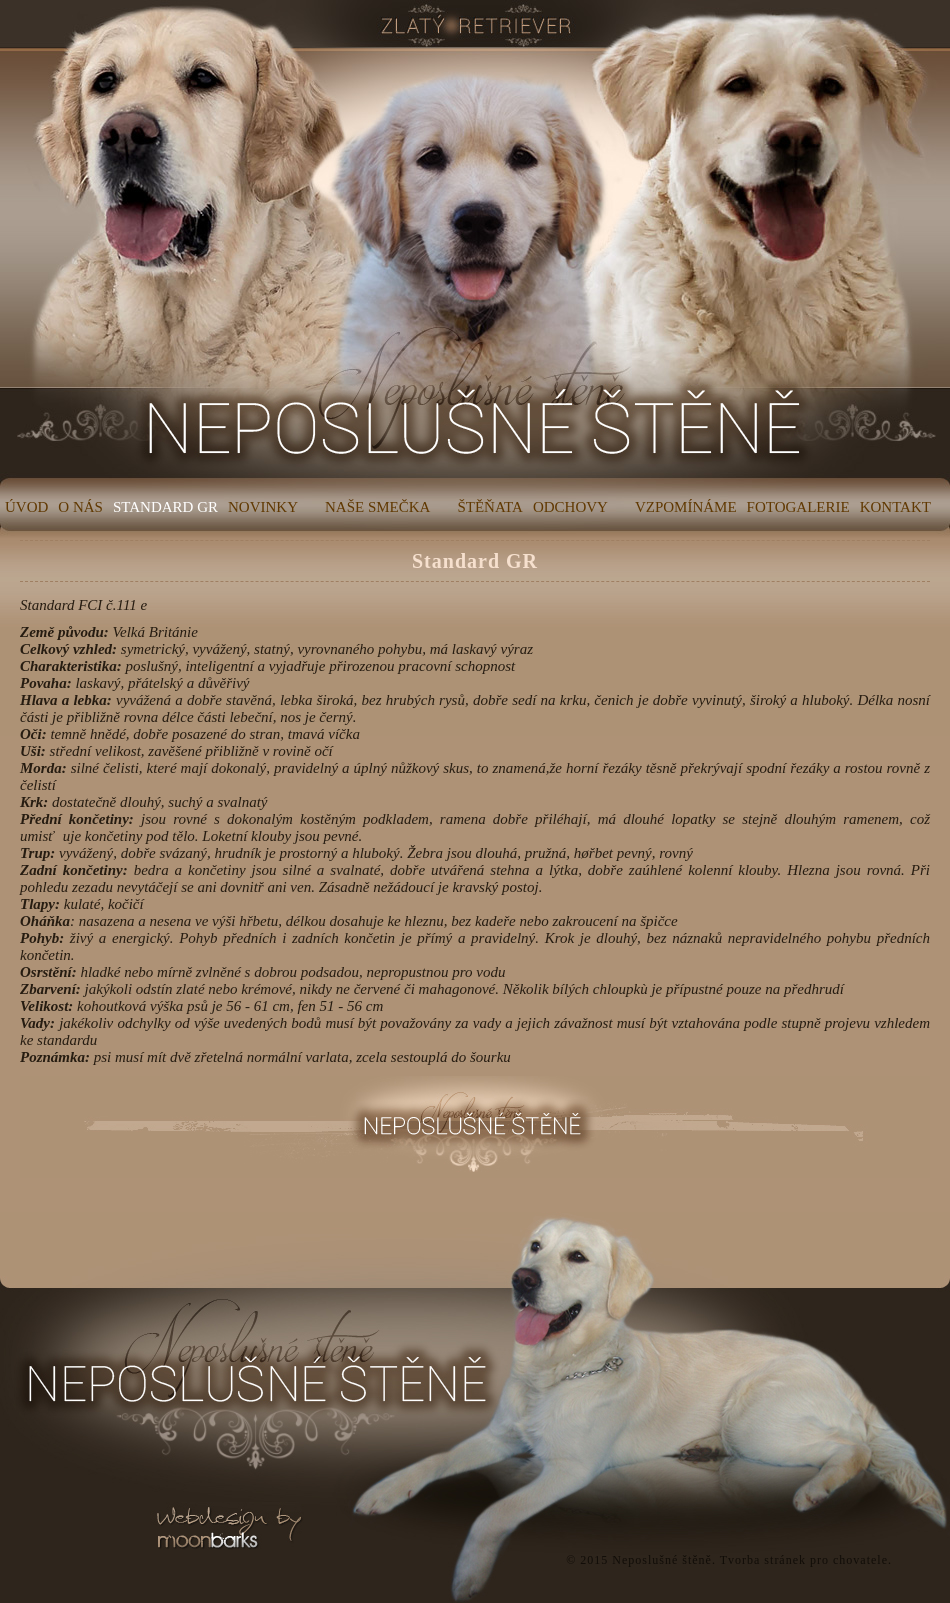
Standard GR (475, 561)
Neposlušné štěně (662, 1560)
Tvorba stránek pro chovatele (804, 1560)
